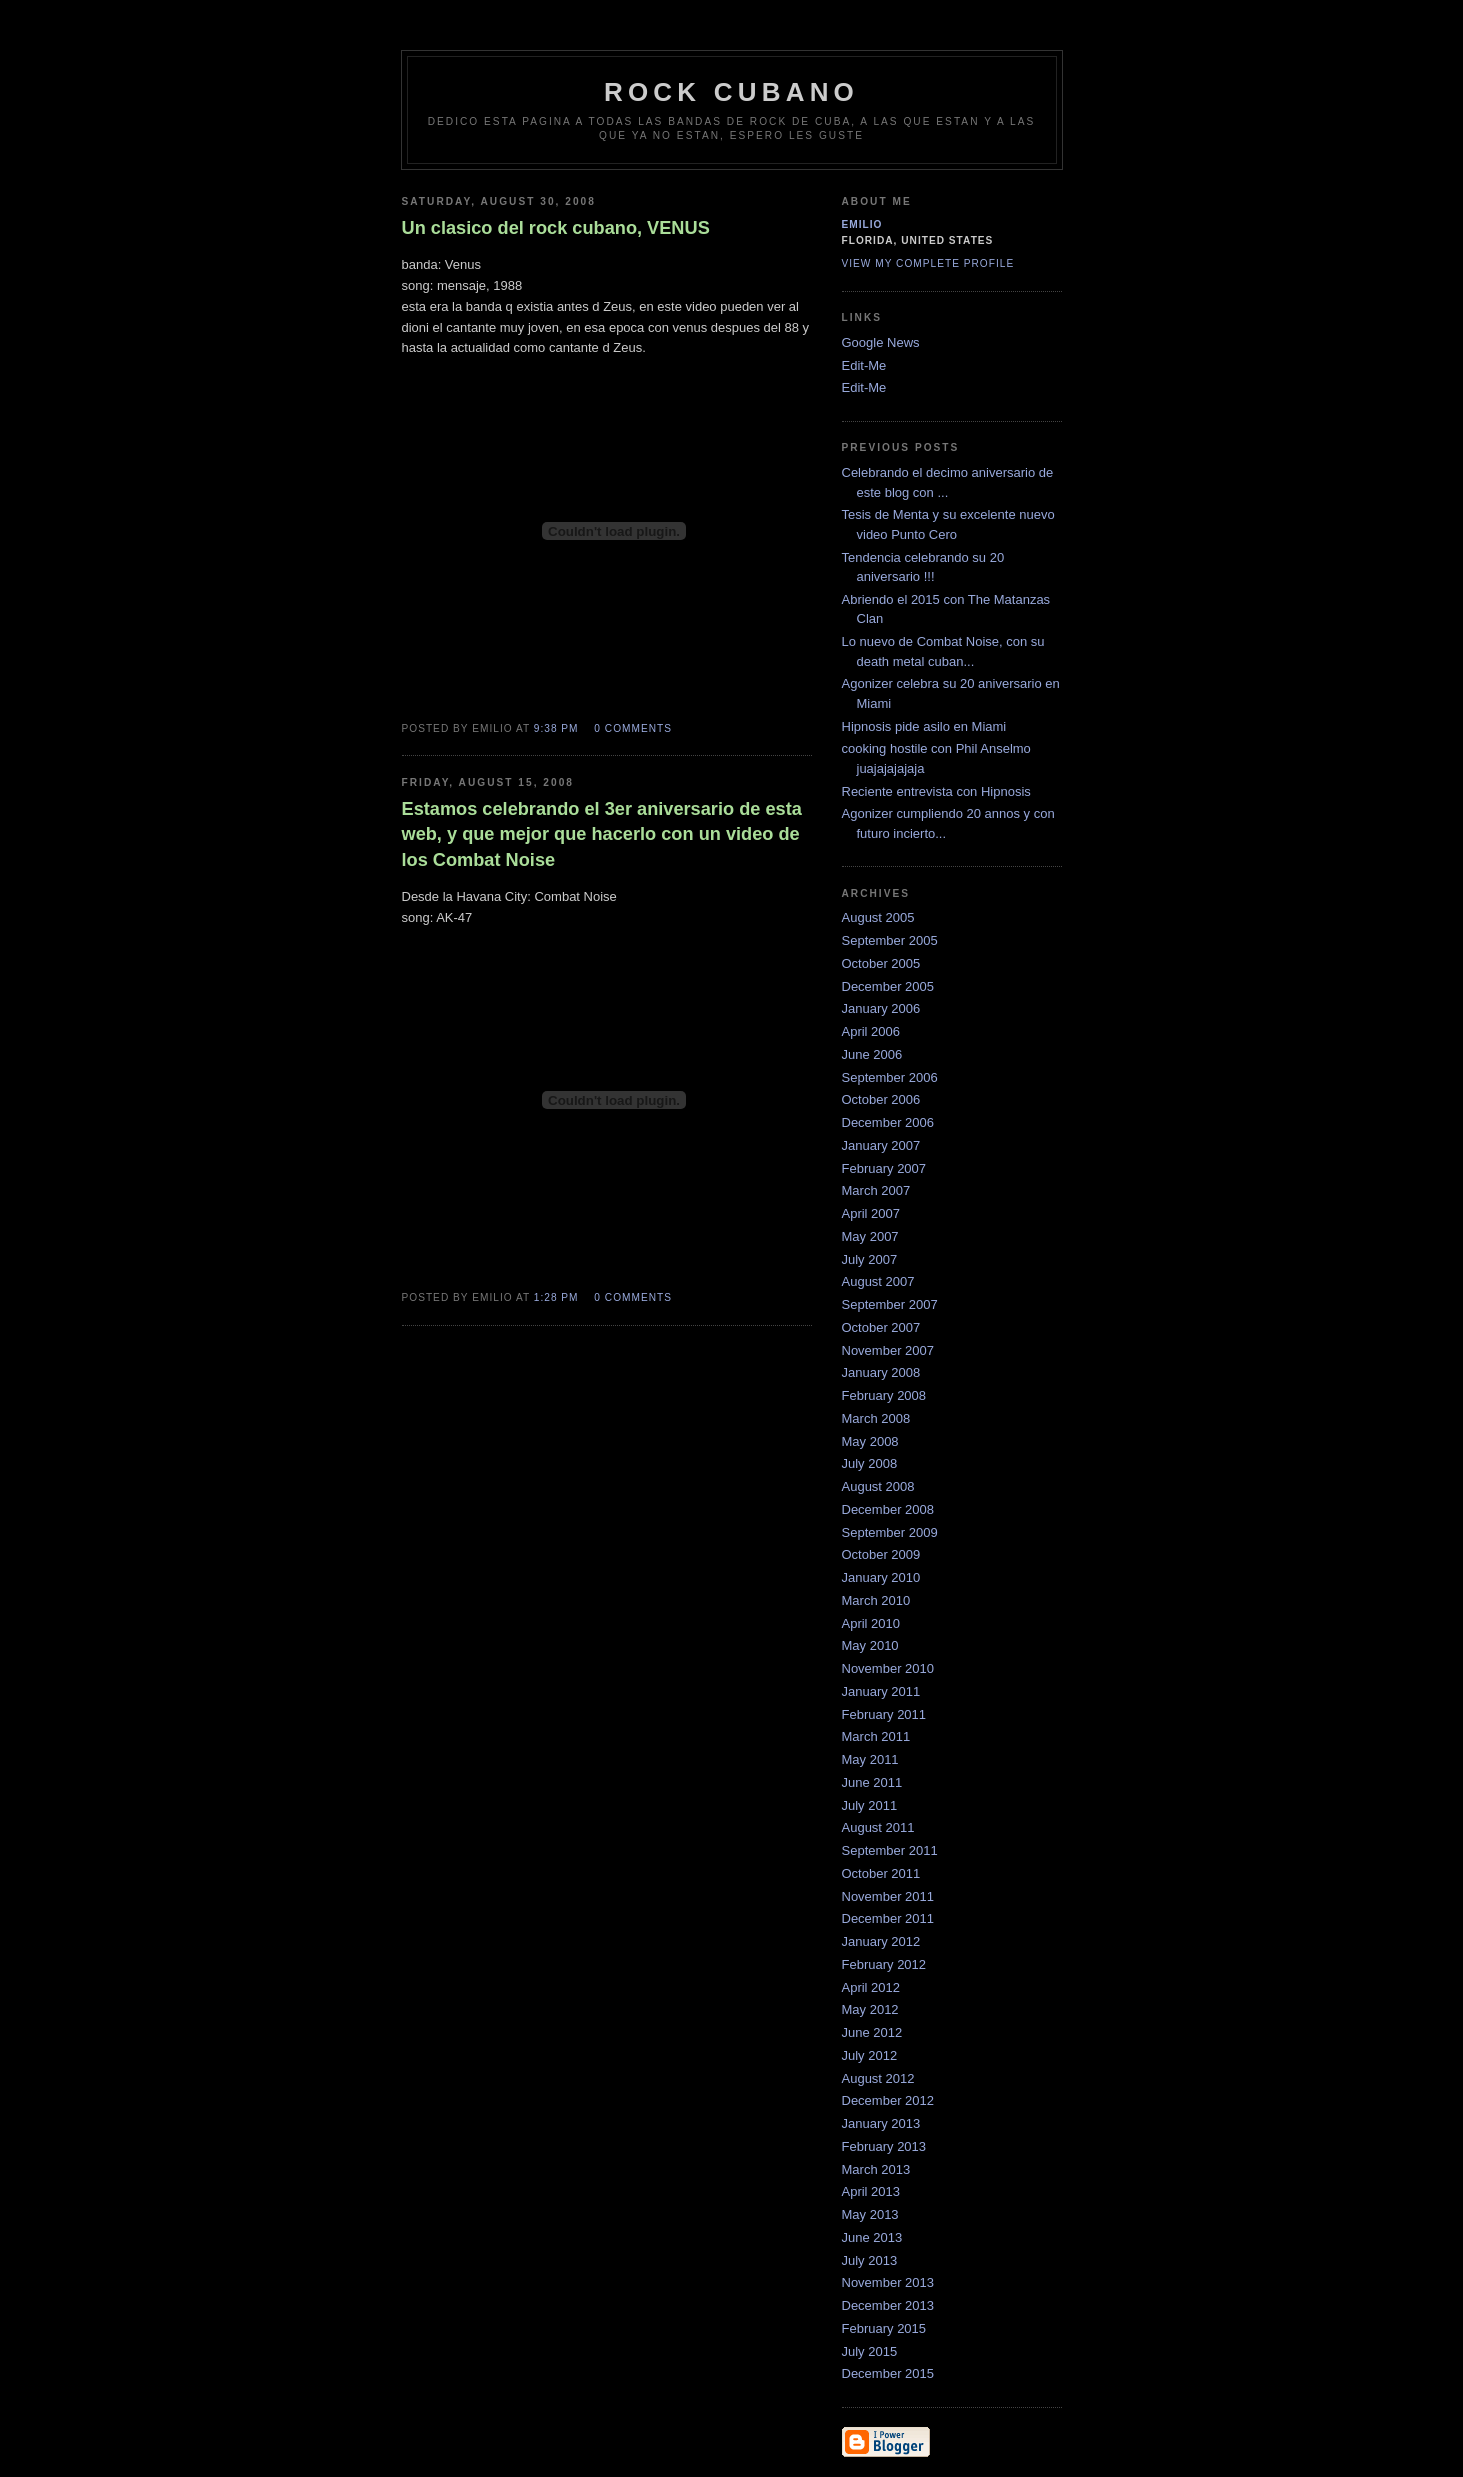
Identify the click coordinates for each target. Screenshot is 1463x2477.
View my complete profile (928, 263)
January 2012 (881, 1941)
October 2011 (881, 1873)
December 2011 (888, 1918)
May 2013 (870, 2214)
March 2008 (876, 1418)
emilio (862, 224)
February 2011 (884, 1714)
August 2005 (878, 917)
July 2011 (870, 1805)
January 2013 (881, 2123)
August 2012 (878, 2078)
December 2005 (888, 986)
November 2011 (888, 1896)
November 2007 (888, 1350)
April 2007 (871, 1213)
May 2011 (870, 1759)
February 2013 (884, 2146)
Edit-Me (864, 365)
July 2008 (870, 1463)
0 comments (633, 728)
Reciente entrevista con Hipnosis (936, 791)
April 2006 (871, 1031)
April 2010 (871, 1623)
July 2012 (870, 2055)
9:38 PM (556, 728)
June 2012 (872, 2032)
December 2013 (888, 2305)
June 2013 (872, 2237)
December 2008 (888, 1509)
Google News (881, 342)
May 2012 (870, 2009)
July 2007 (870, 1259)
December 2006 (888, 1122)
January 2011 (881, 1691)
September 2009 (890, 1532)
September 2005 (890, 940)
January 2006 (881, 1008)
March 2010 (876, 1600)
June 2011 (872, 1782)
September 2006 (890, 1077)
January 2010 (881, 1577)
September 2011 (890, 1850)
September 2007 (890, 1304)
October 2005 (881, 963)
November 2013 (888, 2282)
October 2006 (881, 1099)
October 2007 (881, 1327)
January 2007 (881, 1145)
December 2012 (888, 2100)
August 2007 (878, 1281)
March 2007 (876, 1190)
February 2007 (884, 1168)
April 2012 (871, 1987)
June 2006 (872, 1054)
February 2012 (884, 1964)
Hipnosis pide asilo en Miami (924, 726)
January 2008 (881, 1372)
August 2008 (878, 1486)
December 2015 (888, 2373)
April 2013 (871, 2191)
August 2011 (878, 1827)
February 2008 (884, 1395)
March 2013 (876, 2169)
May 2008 (870, 1441)
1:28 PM (556, 1297)
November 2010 (888, 1668)
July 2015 (870, 2351)
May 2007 (870, 1236)
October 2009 (881, 1554)
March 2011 (876, 1736)
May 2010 (870, 1645)
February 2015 (884, 2328)
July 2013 (870, 2260)
